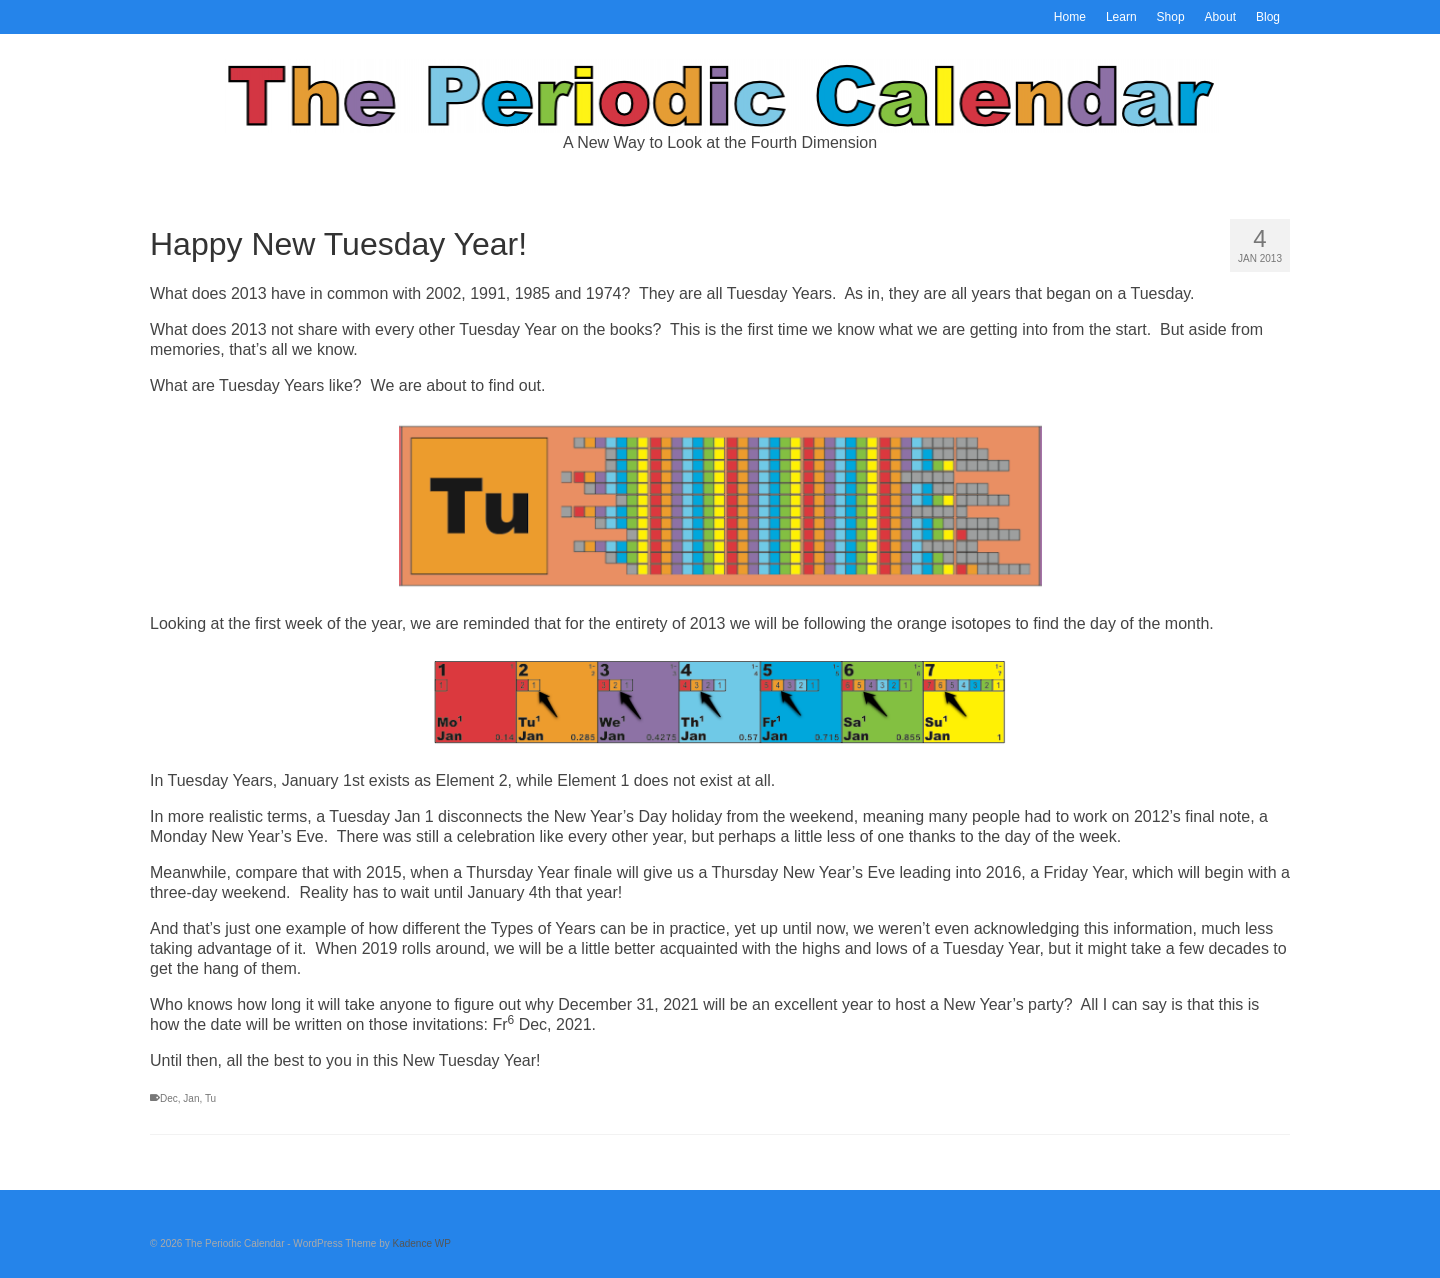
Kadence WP (422, 1243)
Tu (210, 1098)
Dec (169, 1098)
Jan (191, 1098)
